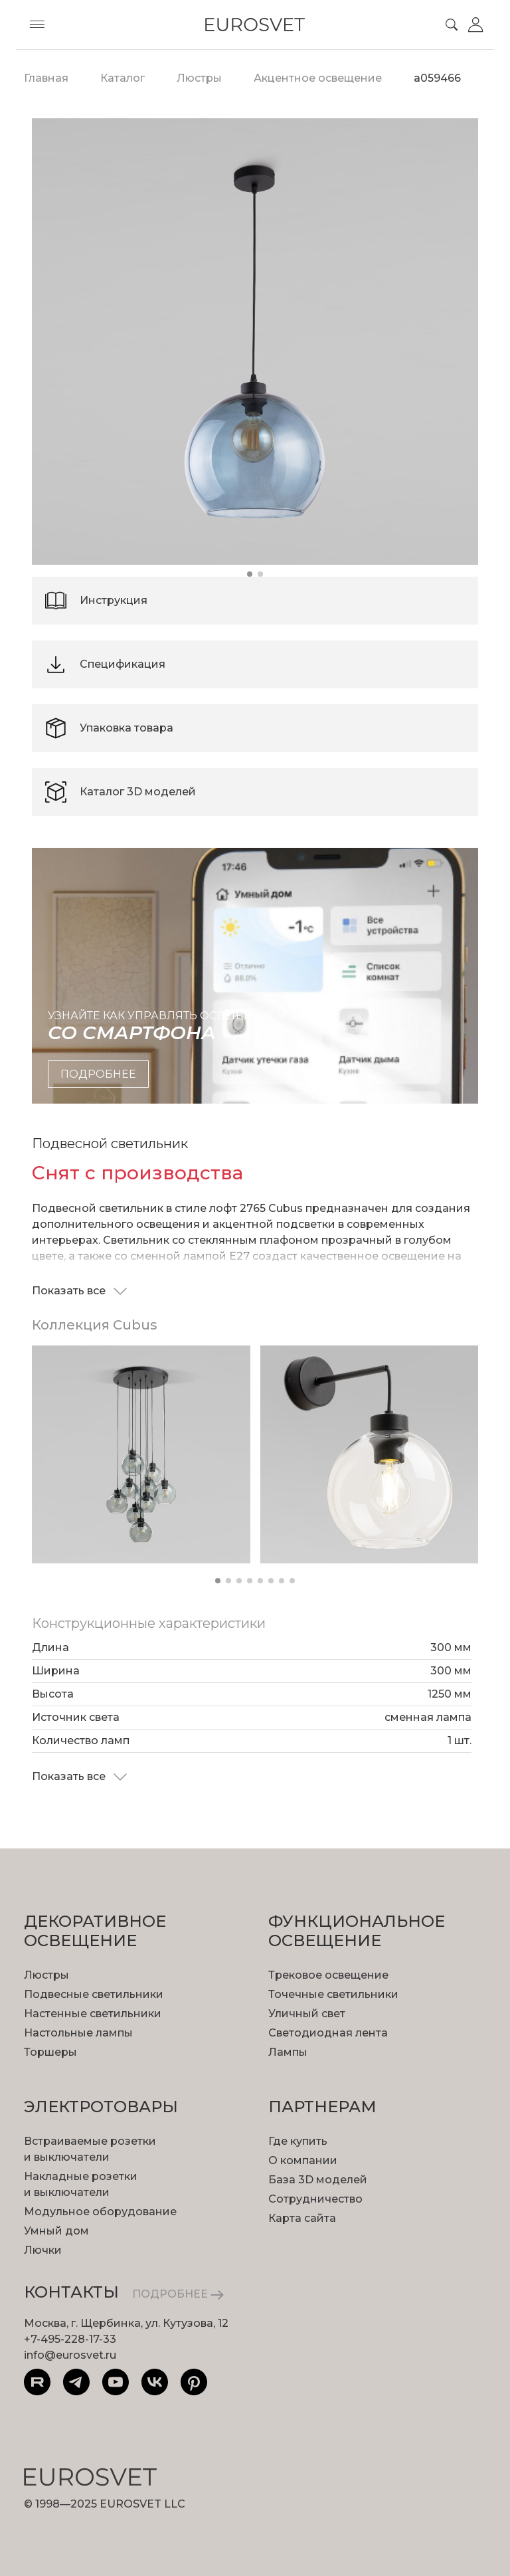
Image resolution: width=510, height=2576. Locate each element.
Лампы (287, 2052)
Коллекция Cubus (94, 1325)
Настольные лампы (78, 2033)
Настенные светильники (92, 2013)
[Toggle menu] (37, 24)
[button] (249, 574)
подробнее (98, 1074)
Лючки (43, 2250)
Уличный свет (306, 2013)
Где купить (297, 2141)
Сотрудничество (315, 2199)
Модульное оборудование (100, 2211)
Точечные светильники (333, 1994)
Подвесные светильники (93, 1994)
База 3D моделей (317, 2179)
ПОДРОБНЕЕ (178, 2294)
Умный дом (56, 2231)
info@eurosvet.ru (70, 2355)
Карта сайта (302, 2218)
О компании (302, 2160)
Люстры (46, 1975)
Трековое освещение (328, 1975)
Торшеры (50, 2052)
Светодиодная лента (328, 2033)
